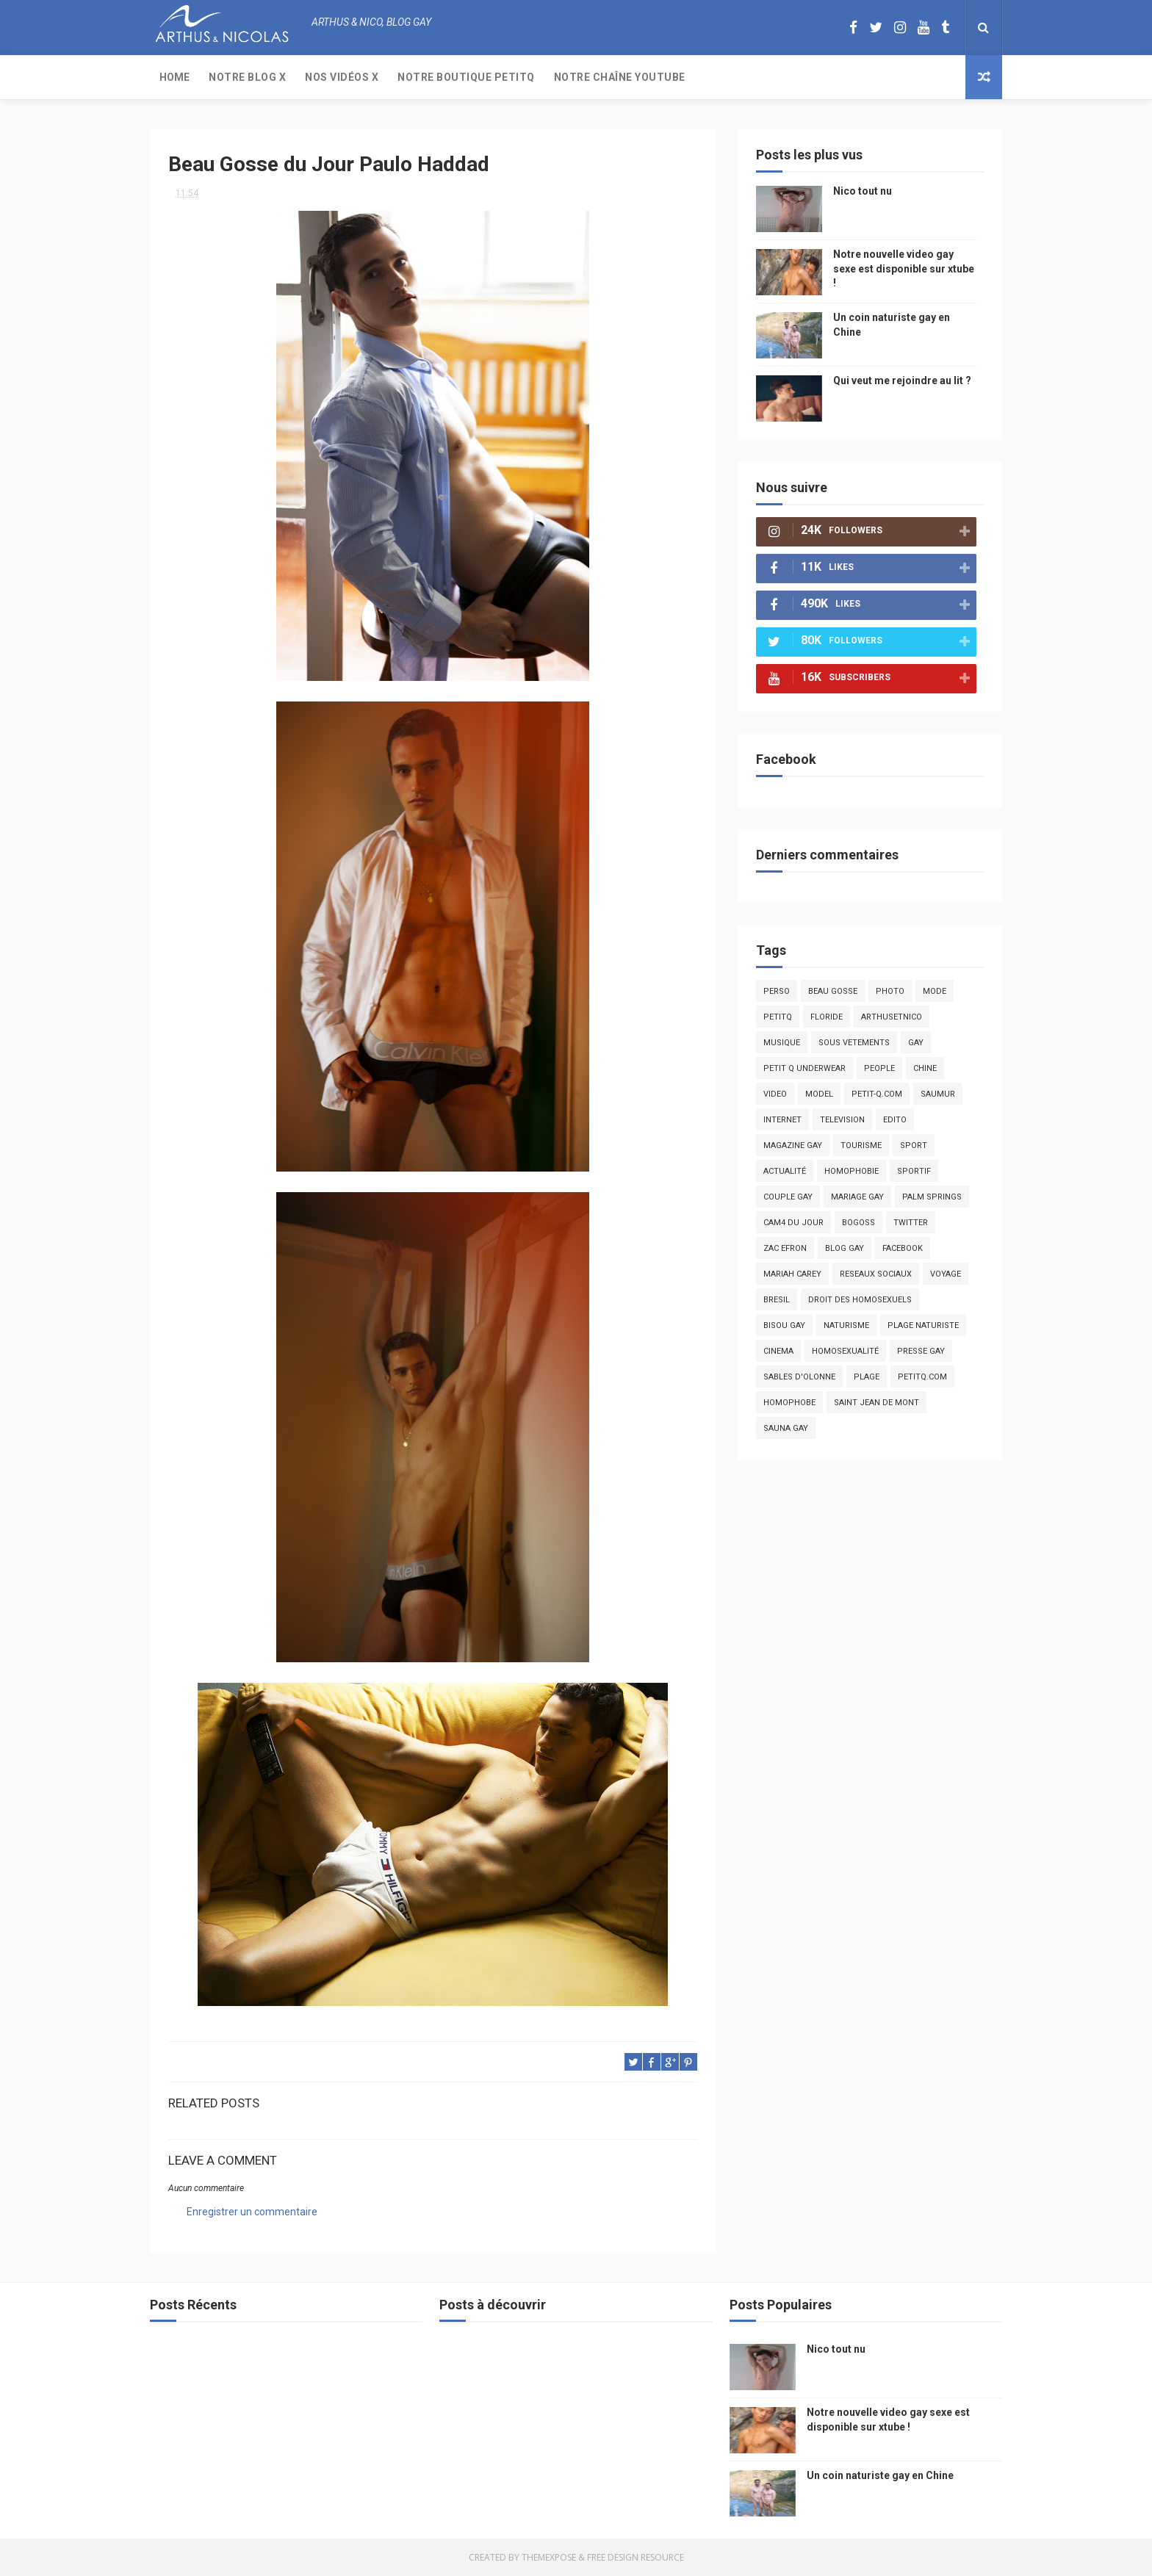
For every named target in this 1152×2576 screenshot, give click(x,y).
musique (781, 1042)
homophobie (851, 1171)
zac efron (785, 1248)
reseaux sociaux (876, 1274)
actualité (784, 1171)
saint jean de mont (876, 1402)
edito (895, 1120)
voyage (945, 1274)
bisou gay (784, 1325)
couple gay (788, 1197)
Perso (776, 991)
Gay (916, 1042)
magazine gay (792, 1145)
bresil (776, 1300)
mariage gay (857, 1197)
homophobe (789, 1402)
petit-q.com (877, 1094)
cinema (778, 1351)
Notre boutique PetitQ (466, 77)
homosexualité (845, 1351)
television (842, 1120)
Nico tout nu (862, 191)
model (819, 1094)
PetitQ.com (922, 1377)
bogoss (858, 1222)
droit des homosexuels (860, 1300)
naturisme (846, 1325)
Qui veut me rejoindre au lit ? (902, 380)
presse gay (921, 1351)
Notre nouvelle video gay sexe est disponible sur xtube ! (903, 268)
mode (934, 991)
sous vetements (854, 1042)
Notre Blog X (247, 77)
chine (925, 1068)
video (775, 1094)
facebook (902, 1248)
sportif (914, 1171)
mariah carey (792, 1274)
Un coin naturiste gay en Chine (880, 2475)
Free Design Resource (635, 2557)
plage (866, 1377)
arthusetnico (891, 1017)
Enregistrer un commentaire (252, 2212)
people (879, 1068)
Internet (782, 1120)
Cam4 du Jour (793, 1222)
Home (174, 77)
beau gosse (832, 991)
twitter (910, 1222)
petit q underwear (804, 1068)
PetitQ (777, 1017)
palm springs (932, 1197)
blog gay (844, 1248)
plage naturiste (923, 1325)
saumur (938, 1094)
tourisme (861, 1145)
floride (826, 1017)
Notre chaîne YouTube (619, 77)
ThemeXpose (549, 2557)
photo (890, 991)
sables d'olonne (799, 1377)
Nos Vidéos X (341, 77)
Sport (913, 1145)
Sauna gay (785, 1428)
